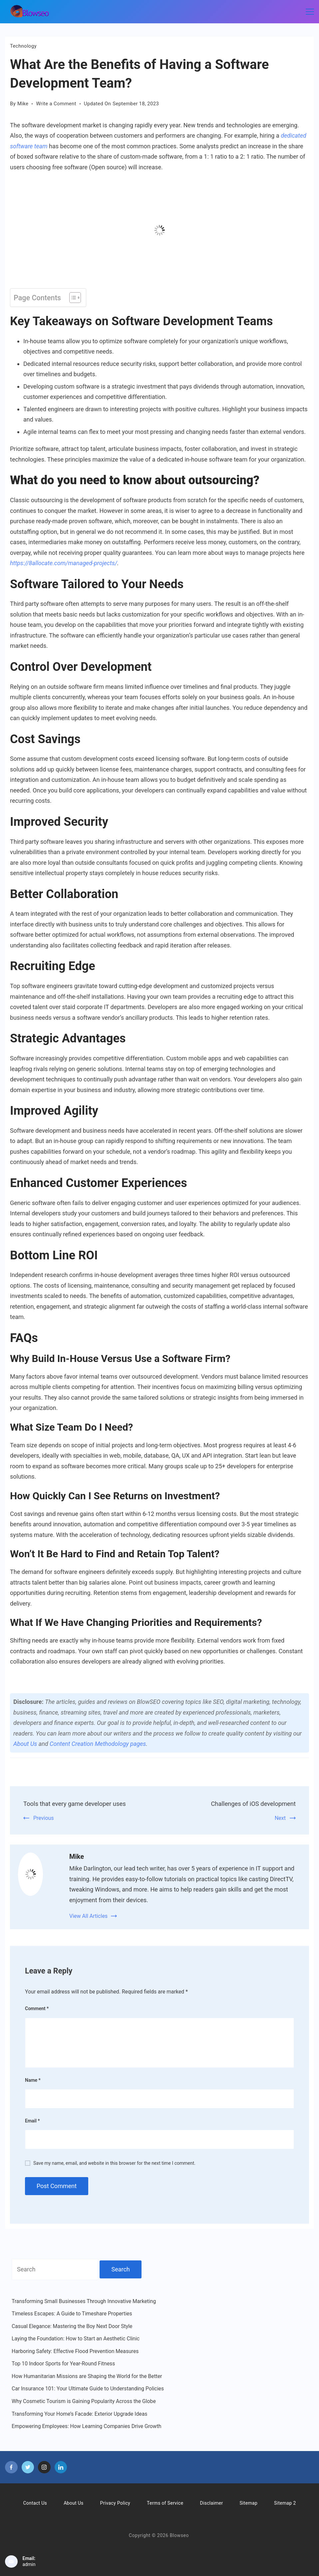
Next (280, 1818)
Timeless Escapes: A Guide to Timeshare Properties (72, 2313)
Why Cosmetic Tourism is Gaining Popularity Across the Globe (84, 2401)
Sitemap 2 (285, 2503)
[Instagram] (44, 2467)
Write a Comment (56, 103)
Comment (37, 2008)
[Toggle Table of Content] (71, 297)
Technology (23, 46)
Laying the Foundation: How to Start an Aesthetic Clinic (76, 2338)
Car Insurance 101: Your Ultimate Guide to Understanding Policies (88, 2388)
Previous (43, 1818)
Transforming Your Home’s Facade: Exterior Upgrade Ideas (79, 2414)
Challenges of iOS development (249, 1804)
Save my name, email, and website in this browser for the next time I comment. (114, 2163)
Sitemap (248, 2503)
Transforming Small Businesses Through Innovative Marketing (84, 2301)
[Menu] (310, 12)
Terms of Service (165, 2503)
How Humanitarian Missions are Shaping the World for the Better (87, 2376)
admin (29, 2564)
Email (32, 2120)
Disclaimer (211, 2503)
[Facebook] (11, 2467)
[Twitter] (28, 2467)
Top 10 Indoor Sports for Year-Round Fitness (63, 2363)
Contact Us (35, 2503)
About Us (25, 1743)
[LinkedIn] (61, 2467)
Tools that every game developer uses (79, 1804)
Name (33, 2080)
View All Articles (88, 1916)
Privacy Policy (115, 2503)
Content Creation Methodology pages (98, 1743)
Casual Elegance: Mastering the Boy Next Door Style (72, 2326)
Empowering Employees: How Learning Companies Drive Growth (86, 2426)
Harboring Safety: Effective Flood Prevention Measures (75, 2351)
